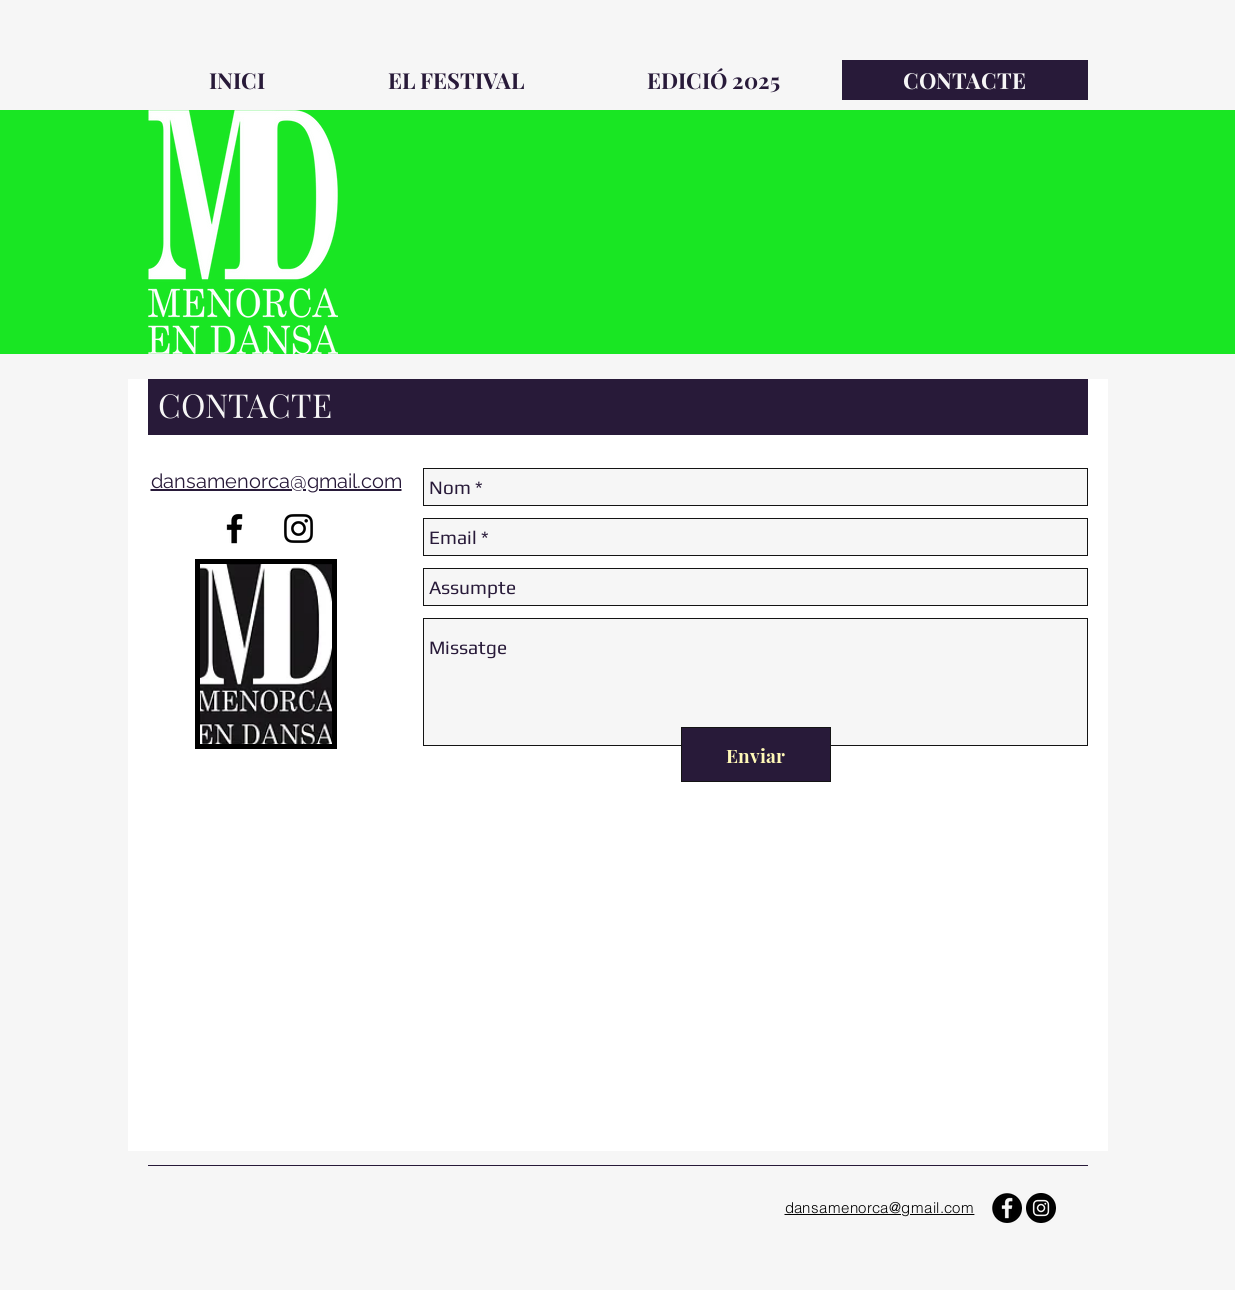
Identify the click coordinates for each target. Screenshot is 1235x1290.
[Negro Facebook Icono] (234, 528)
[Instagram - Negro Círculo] (1041, 1208)
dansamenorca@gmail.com (276, 481)
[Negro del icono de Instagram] (298, 528)
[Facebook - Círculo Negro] (1007, 1208)
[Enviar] (756, 754)
